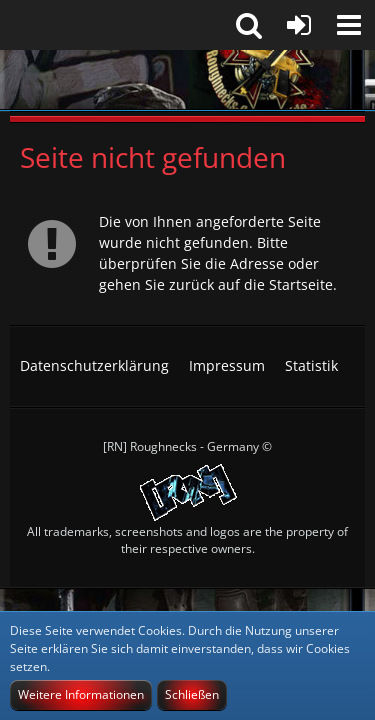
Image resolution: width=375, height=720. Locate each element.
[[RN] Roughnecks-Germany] (187, 80)
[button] (349, 25)
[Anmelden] (299, 25)
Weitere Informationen (81, 694)
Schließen (192, 694)
